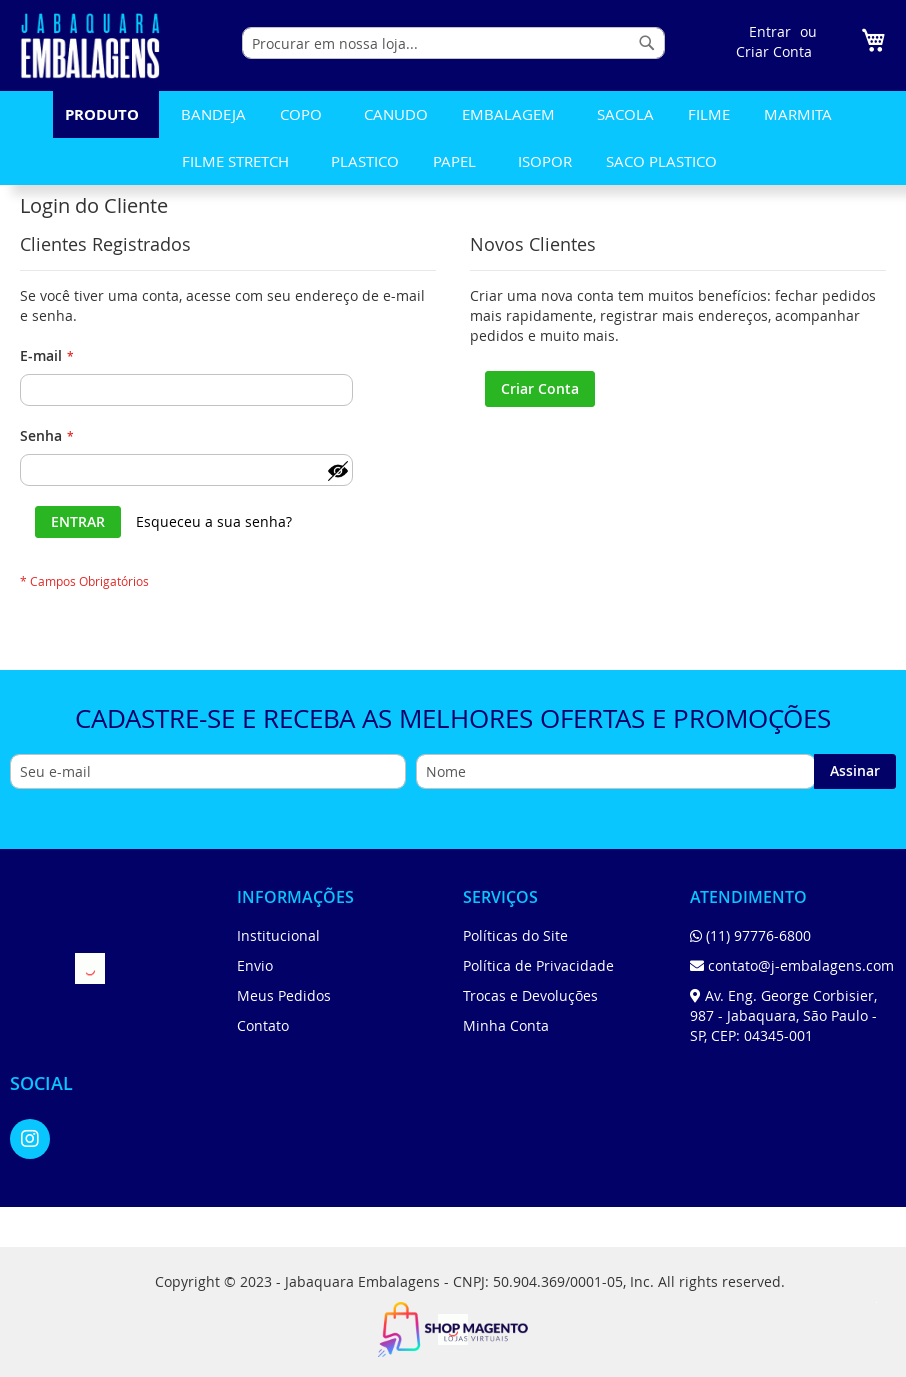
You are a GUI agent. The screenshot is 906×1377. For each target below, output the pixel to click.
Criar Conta (774, 51)
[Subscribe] (855, 771)
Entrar (770, 31)
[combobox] (453, 43)
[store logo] (90, 45)
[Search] (647, 43)
